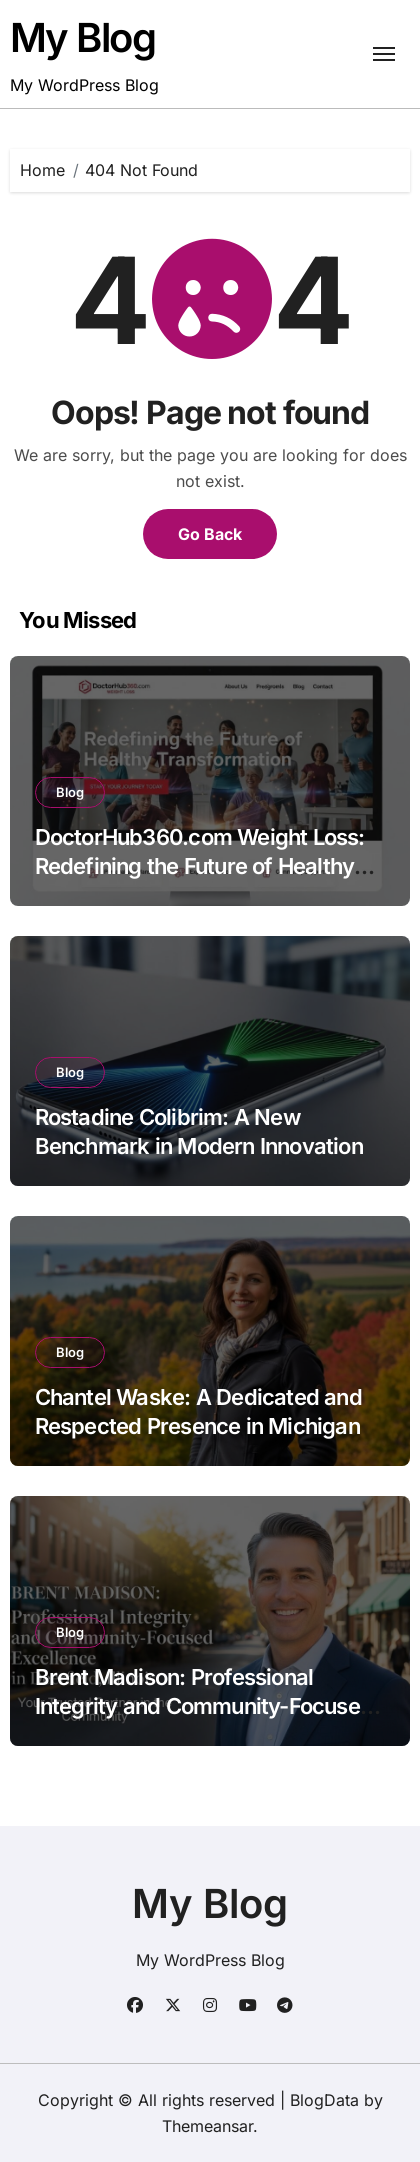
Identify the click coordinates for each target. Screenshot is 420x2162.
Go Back (210, 534)
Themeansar (207, 2126)
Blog (70, 792)
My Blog (83, 37)
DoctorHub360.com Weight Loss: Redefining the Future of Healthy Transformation (200, 865)
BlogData (324, 2100)
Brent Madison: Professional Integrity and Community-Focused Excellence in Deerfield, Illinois (204, 1705)
